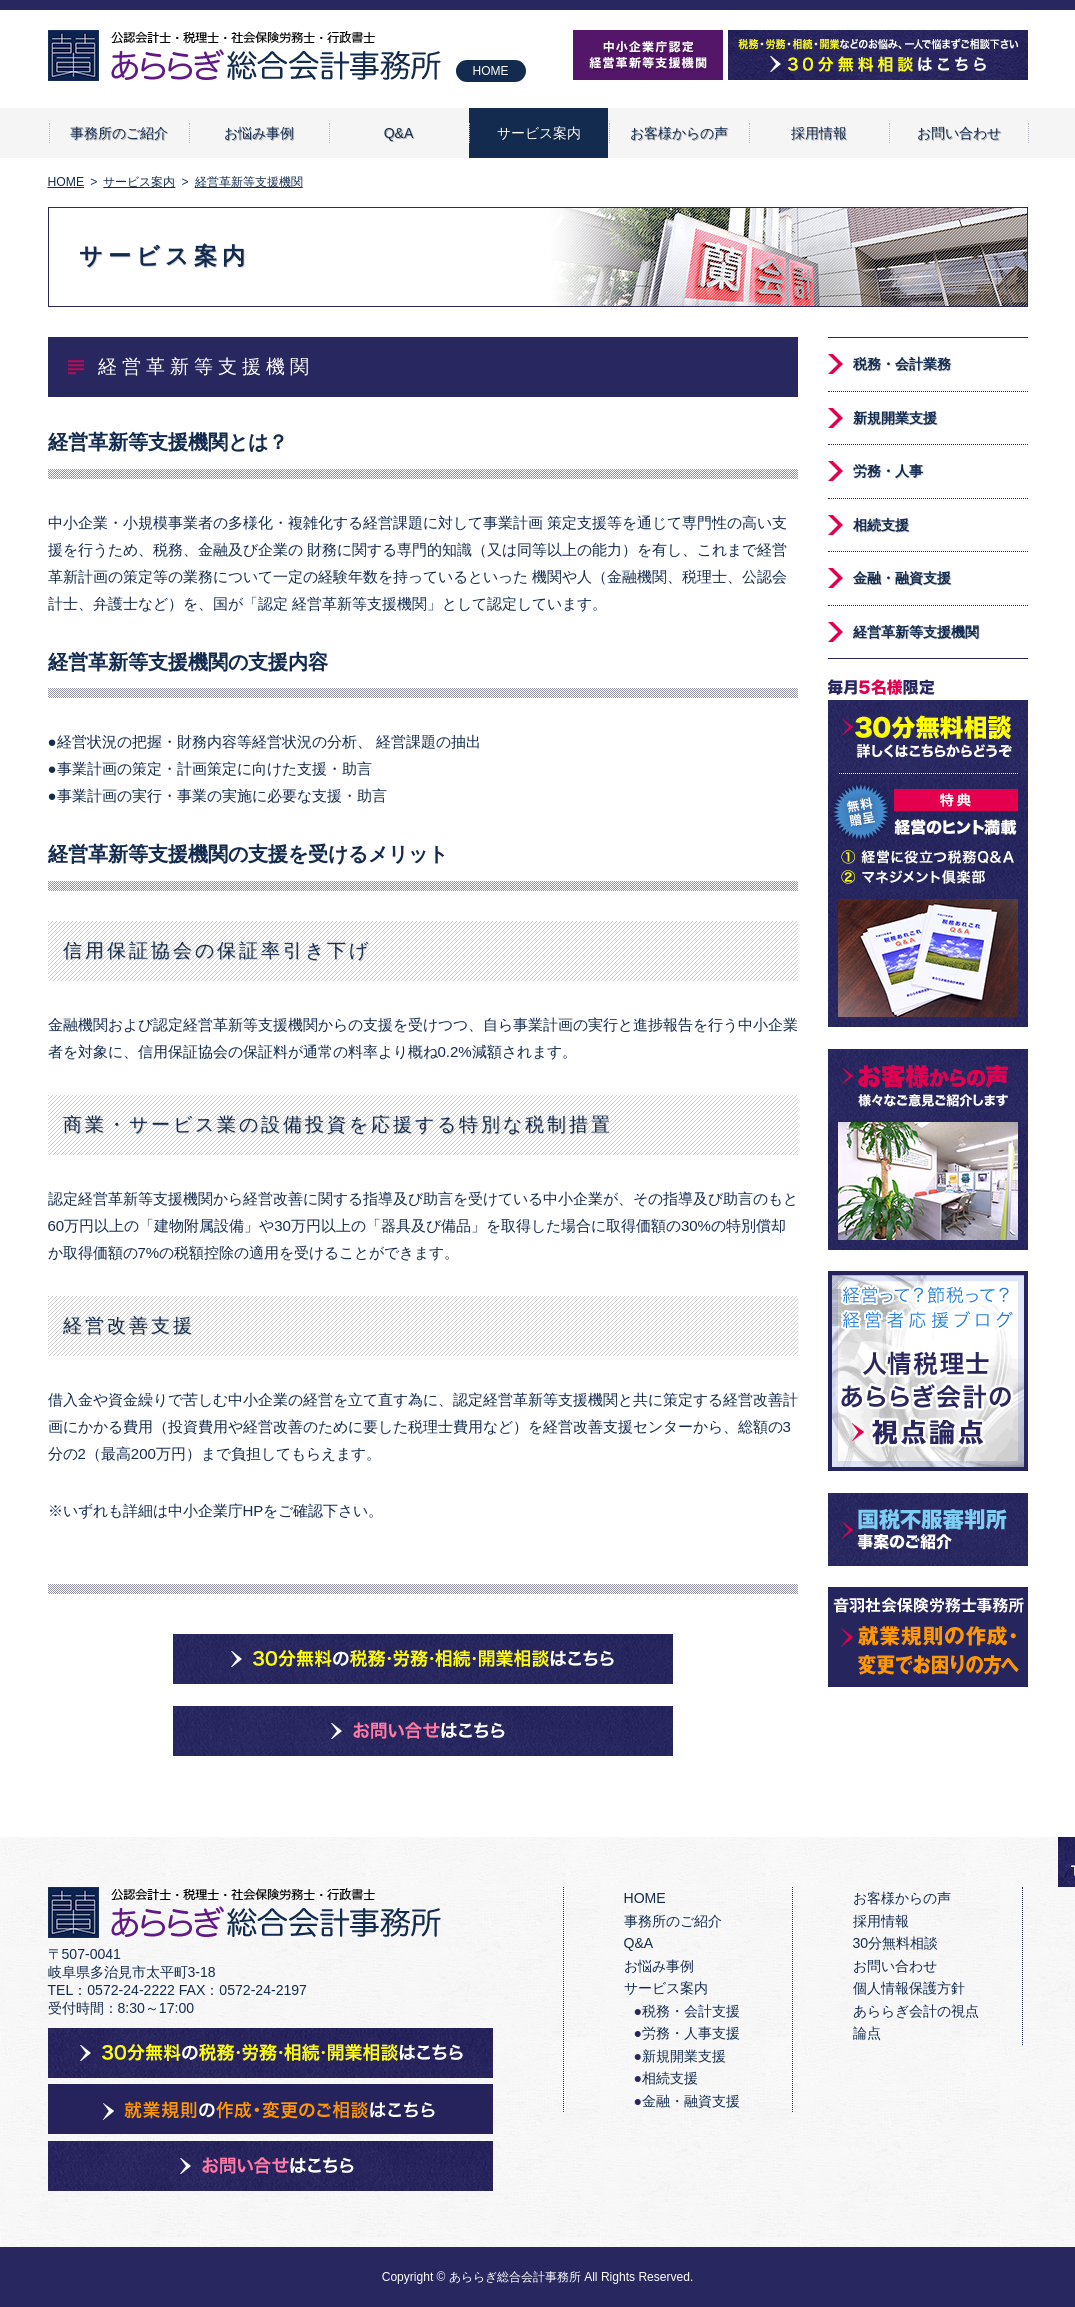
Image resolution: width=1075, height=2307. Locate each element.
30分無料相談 (896, 1943)
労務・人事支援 (691, 2033)
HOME (491, 71)
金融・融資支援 (902, 578)
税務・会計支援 (691, 2011)
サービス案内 (539, 133)
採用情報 (819, 133)
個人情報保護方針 (909, 1988)
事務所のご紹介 (119, 133)
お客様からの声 (679, 133)
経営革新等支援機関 (916, 632)
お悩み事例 (259, 133)
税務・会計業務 (902, 364)
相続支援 (881, 525)
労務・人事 (888, 471)
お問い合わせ (959, 133)
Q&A (399, 133)
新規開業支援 (895, 418)
